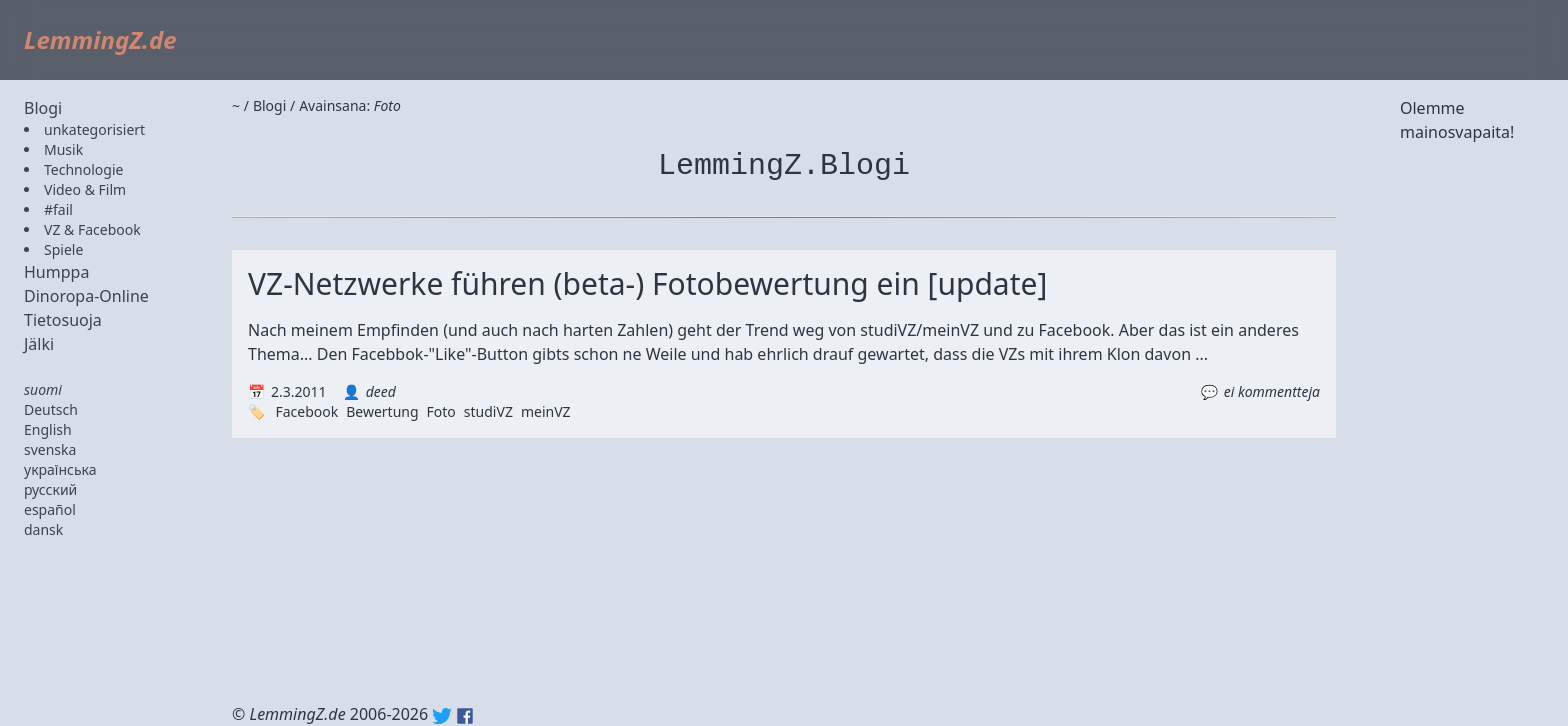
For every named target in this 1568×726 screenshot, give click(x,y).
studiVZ (488, 411)
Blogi (43, 108)
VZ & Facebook (92, 229)
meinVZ (546, 411)
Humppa (56, 272)
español (50, 509)
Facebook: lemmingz (465, 716)
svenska (50, 449)
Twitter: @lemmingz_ (442, 716)
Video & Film (85, 189)
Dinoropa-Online (86, 296)
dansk (43, 529)
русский (50, 489)
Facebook (306, 411)
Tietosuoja (63, 320)
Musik (63, 149)
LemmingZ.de (100, 39)
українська (60, 469)
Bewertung (382, 411)
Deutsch (51, 409)
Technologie (83, 169)
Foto (441, 411)
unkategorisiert (94, 129)
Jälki (39, 344)
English (48, 429)
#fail (58, 209)
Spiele (63, 249)
